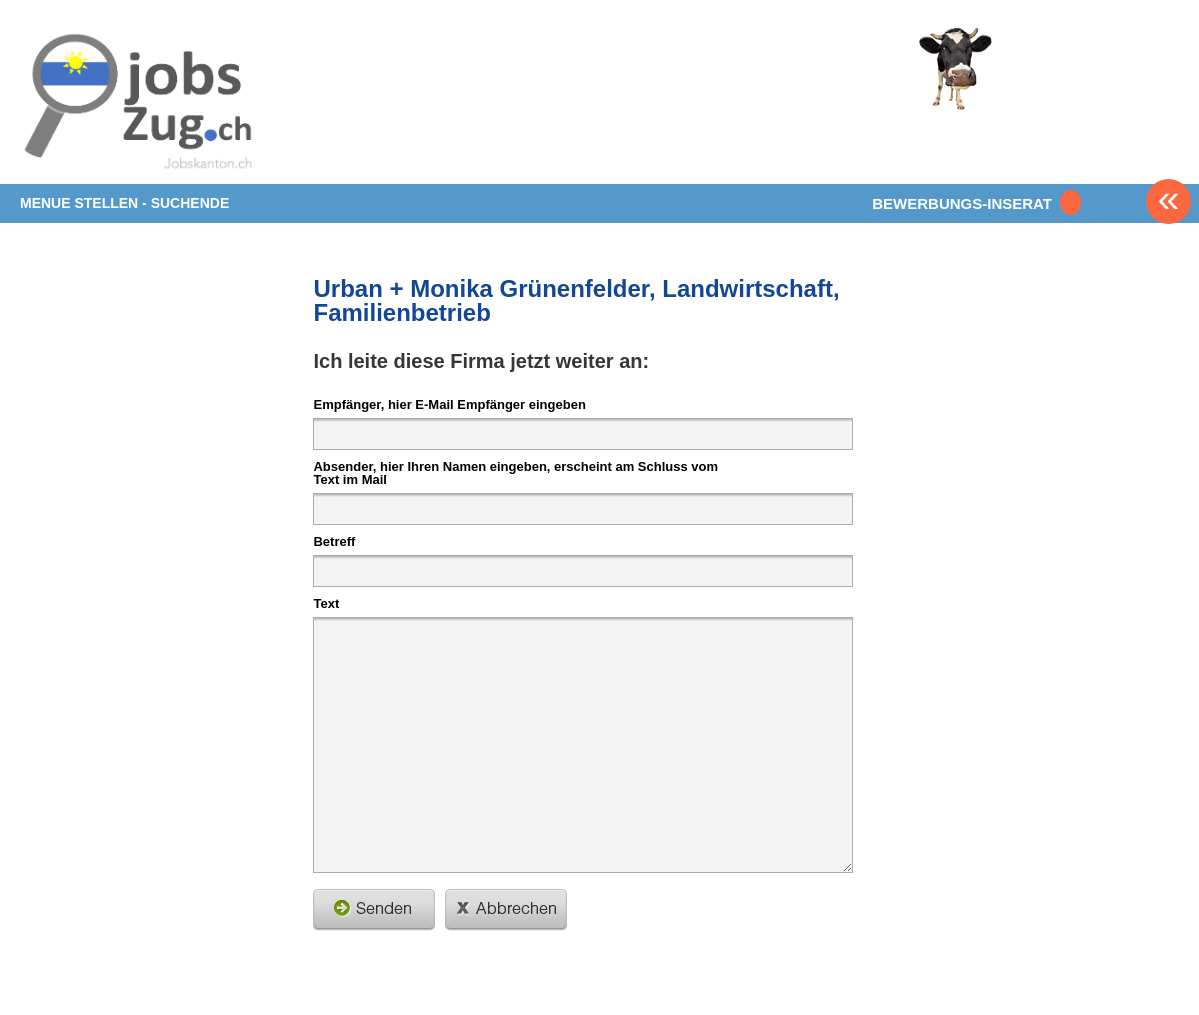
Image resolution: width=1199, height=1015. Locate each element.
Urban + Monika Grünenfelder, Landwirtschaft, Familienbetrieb (576, 300)
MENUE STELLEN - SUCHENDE (124, 203)
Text (326, 603)
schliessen (506, 910)
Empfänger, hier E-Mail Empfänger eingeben (449, 404)
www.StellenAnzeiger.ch (138, 104)
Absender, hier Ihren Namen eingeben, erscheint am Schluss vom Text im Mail (515, 472)
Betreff (334, 541)
